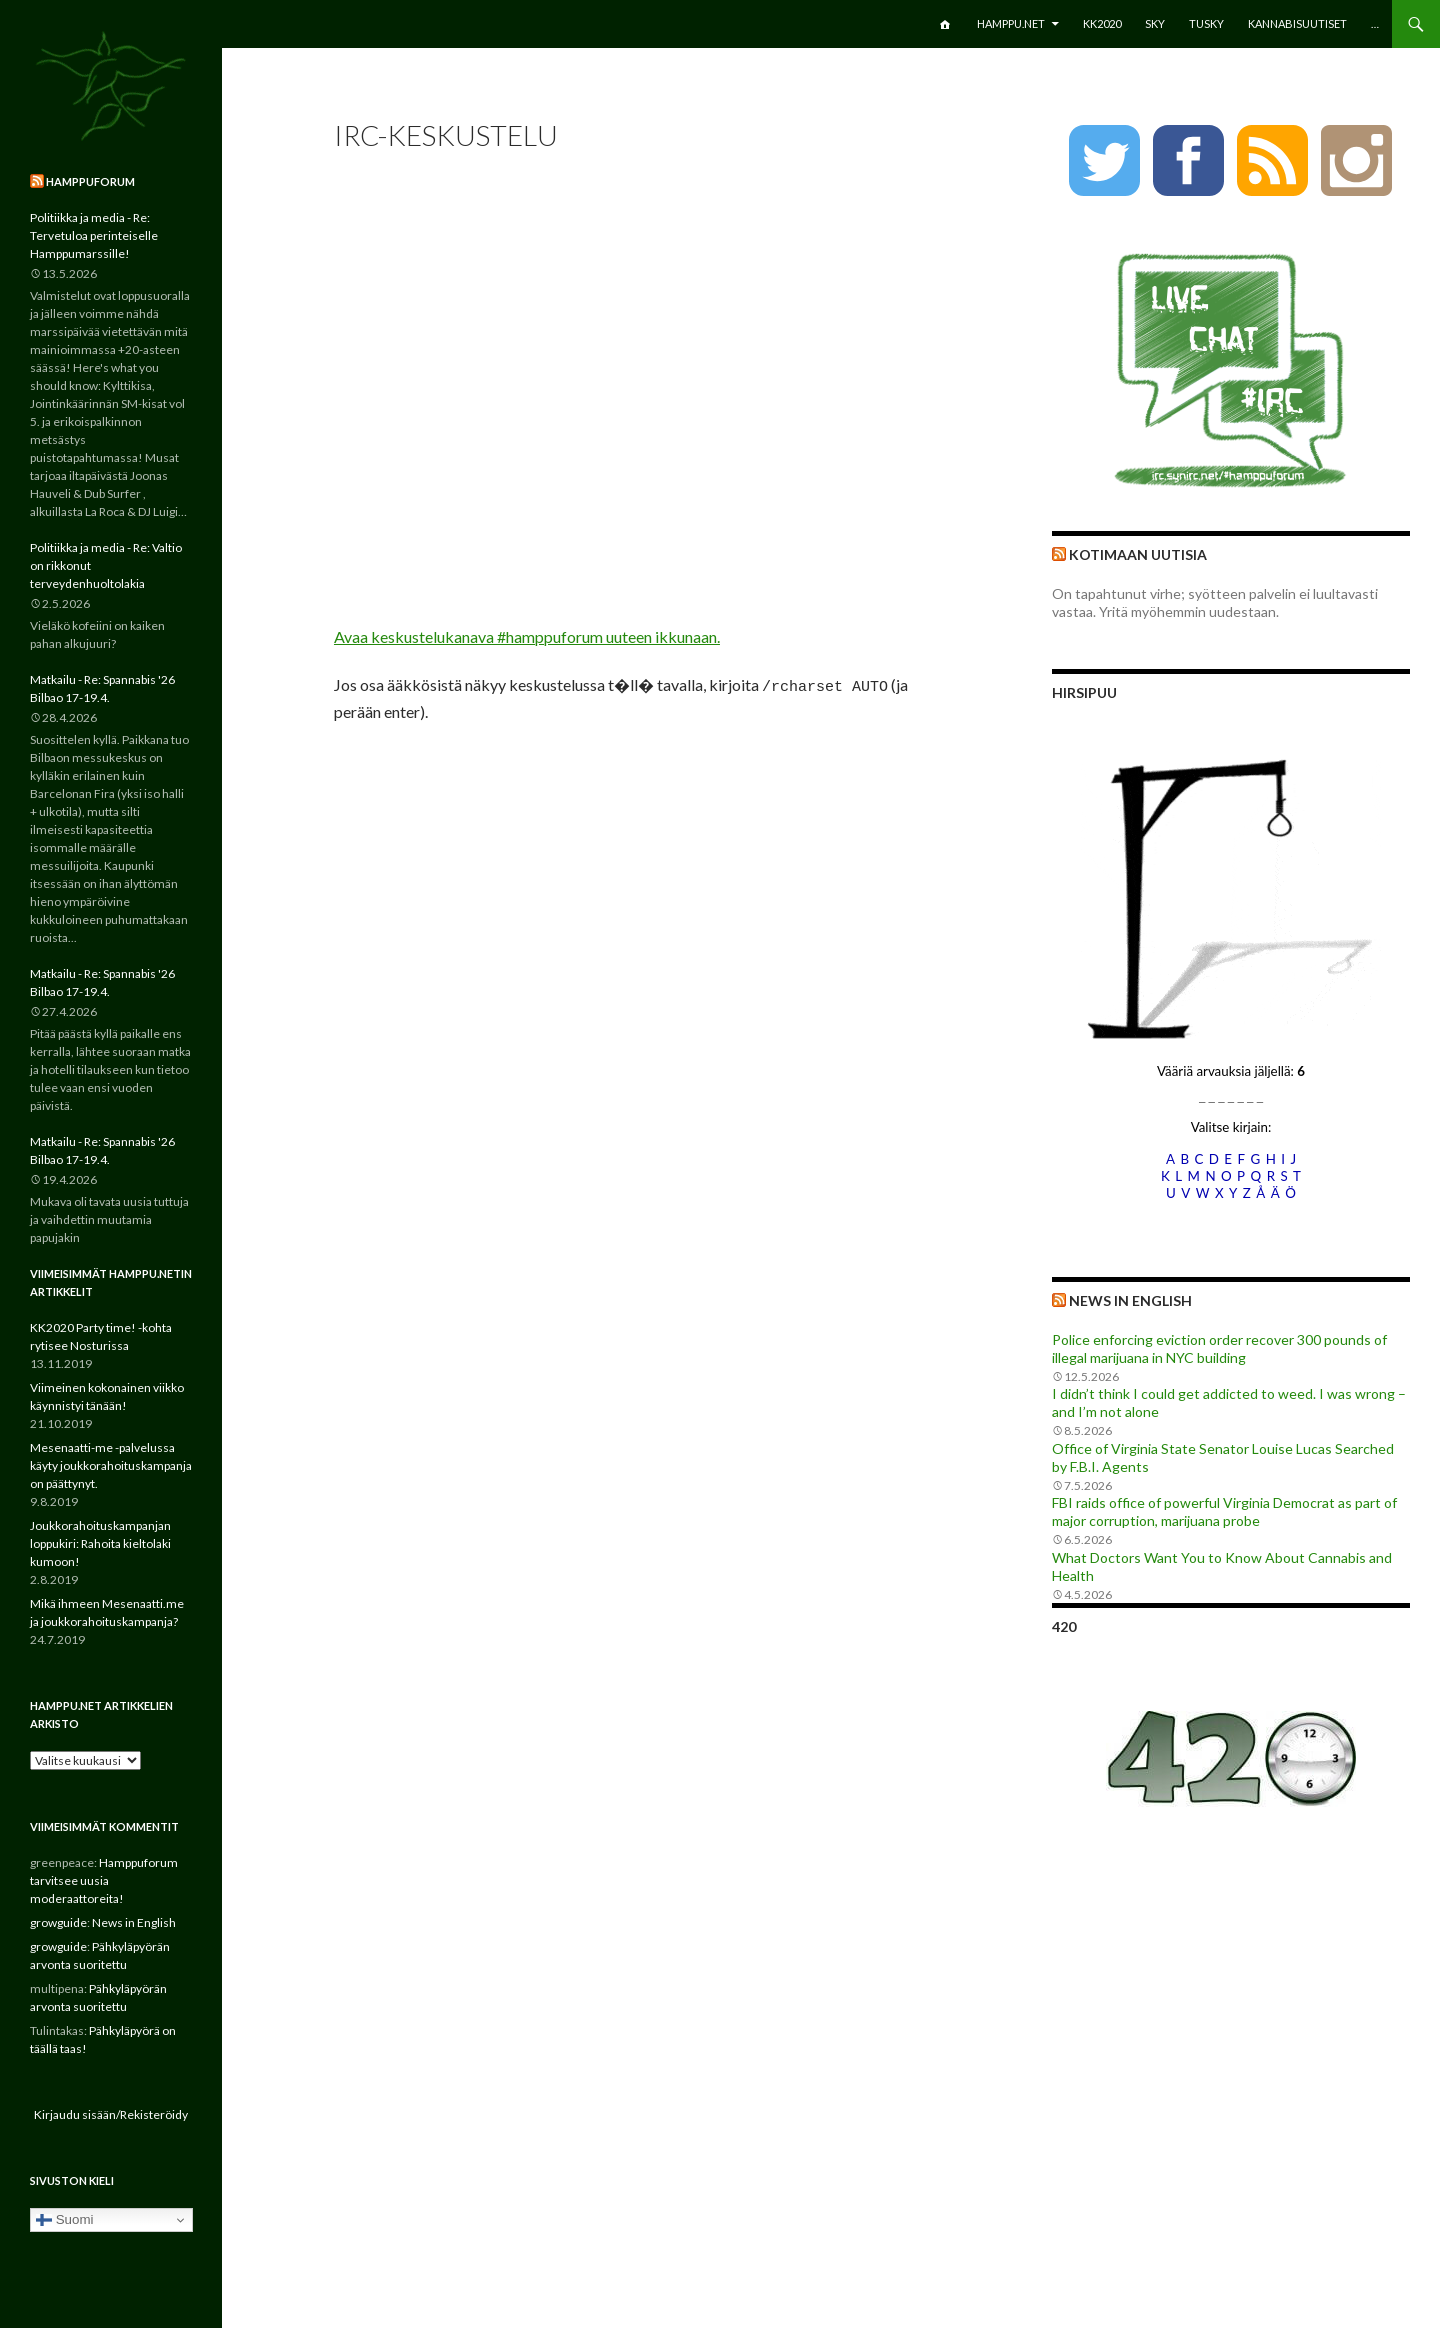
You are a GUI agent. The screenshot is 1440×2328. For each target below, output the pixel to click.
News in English (1130, 1300)
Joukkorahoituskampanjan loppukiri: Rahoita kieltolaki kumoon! (100, 1543)
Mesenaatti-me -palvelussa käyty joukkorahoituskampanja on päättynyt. (111, 1465)
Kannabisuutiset (1297, 23)
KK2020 (1102, 23)
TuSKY (1206, 23)
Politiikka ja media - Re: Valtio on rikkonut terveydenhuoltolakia (106, 565)
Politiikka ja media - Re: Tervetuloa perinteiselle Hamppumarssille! (94, 235)
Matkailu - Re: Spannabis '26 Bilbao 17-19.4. (102, 688)
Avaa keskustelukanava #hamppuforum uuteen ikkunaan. (527, 636)
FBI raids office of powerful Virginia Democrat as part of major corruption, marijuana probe (1224, 1511)
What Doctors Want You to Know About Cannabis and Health (1222, 1566)
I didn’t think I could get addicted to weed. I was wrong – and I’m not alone (1229, 1402)
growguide (58, 1922)
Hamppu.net (1011, 23)
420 (1064, 1626)
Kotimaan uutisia (1138, 554)
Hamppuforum (90, 181)
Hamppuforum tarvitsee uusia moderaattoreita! (104, 1880)
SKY (1155, 23)
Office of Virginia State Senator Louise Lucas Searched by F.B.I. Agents (1223, 1457)
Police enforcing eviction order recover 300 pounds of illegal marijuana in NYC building (1219, 1348)
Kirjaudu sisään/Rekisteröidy (111, 2114)
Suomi (64, 2220)
